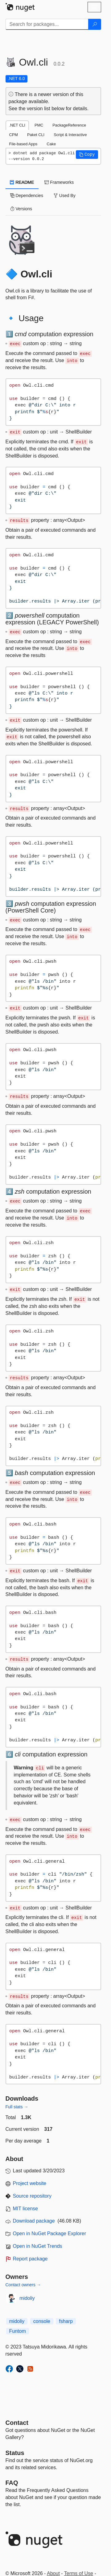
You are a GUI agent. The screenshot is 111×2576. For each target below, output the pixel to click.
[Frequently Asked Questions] (12, 2482)
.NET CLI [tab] (17, 125)
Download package (34, 2220)
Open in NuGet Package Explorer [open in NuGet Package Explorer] (49, 2233)
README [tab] (22, 182)
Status (15, 2452)
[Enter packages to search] (47, 24)
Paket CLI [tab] (35, 134)
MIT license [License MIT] (25, 2208)
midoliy (27, 2298)
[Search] (94, 24)
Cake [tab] (51, 144)
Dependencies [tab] (26, 195)
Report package (30, 2258)
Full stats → (17, 2106)
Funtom (17, 2331)
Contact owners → (23, 2284)
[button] (87, 154)
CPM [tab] (13, 134)
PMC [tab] (39, 125)
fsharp (65, 2321)
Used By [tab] (65, 195)
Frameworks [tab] (59, 182)
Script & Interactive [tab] (70, 134)
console (41, 2321)
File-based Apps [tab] (23, 144)
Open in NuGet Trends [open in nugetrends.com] (37, 2246)
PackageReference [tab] (69, 125)
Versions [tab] (21, 209)
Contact (17, 2422)
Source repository (32, 2196)
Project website (30, 2183)
